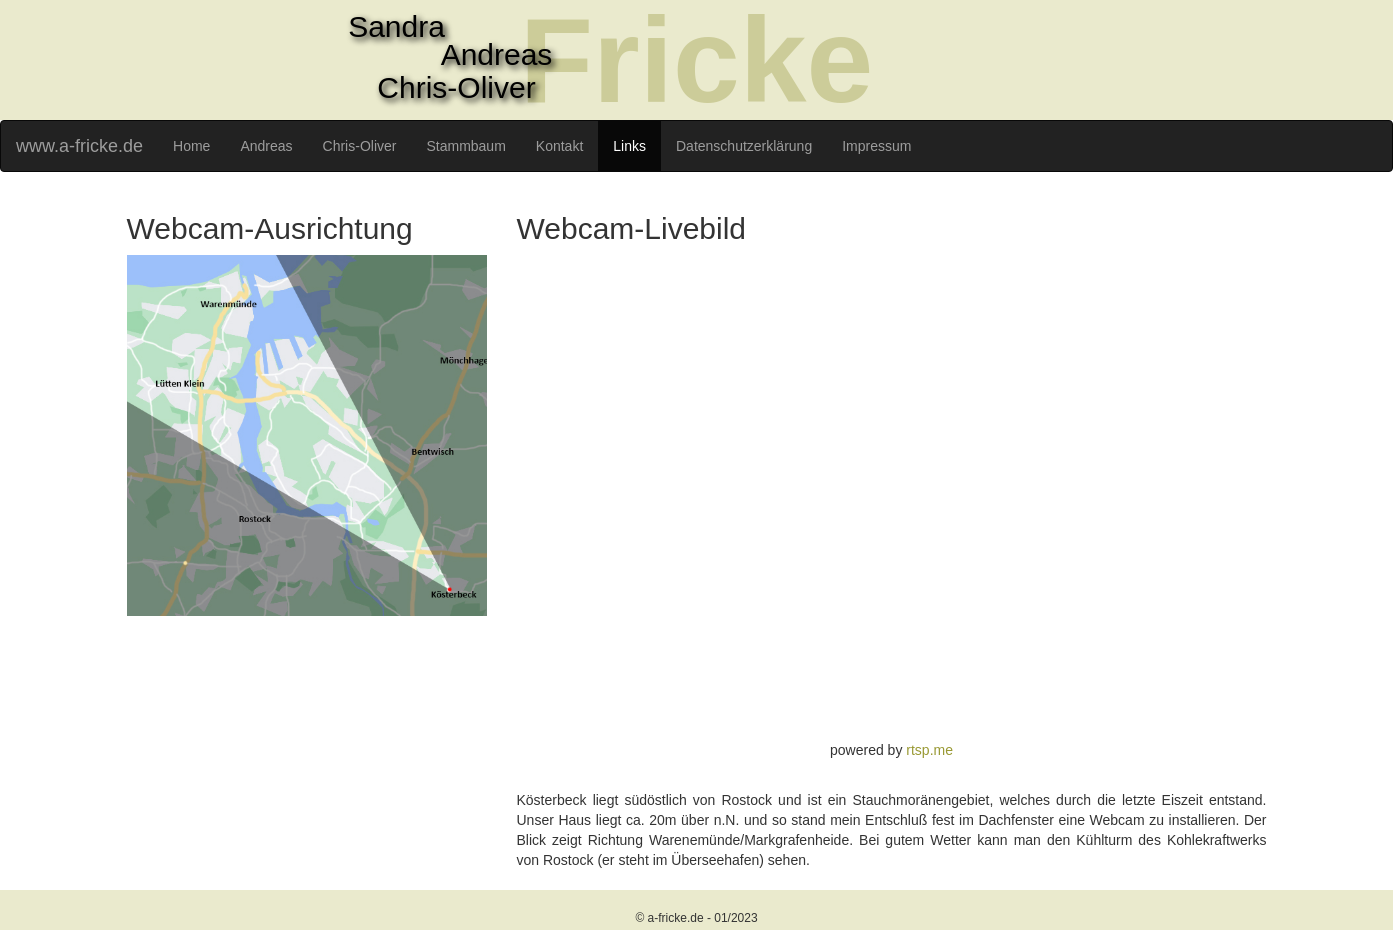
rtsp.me (929, 750)
